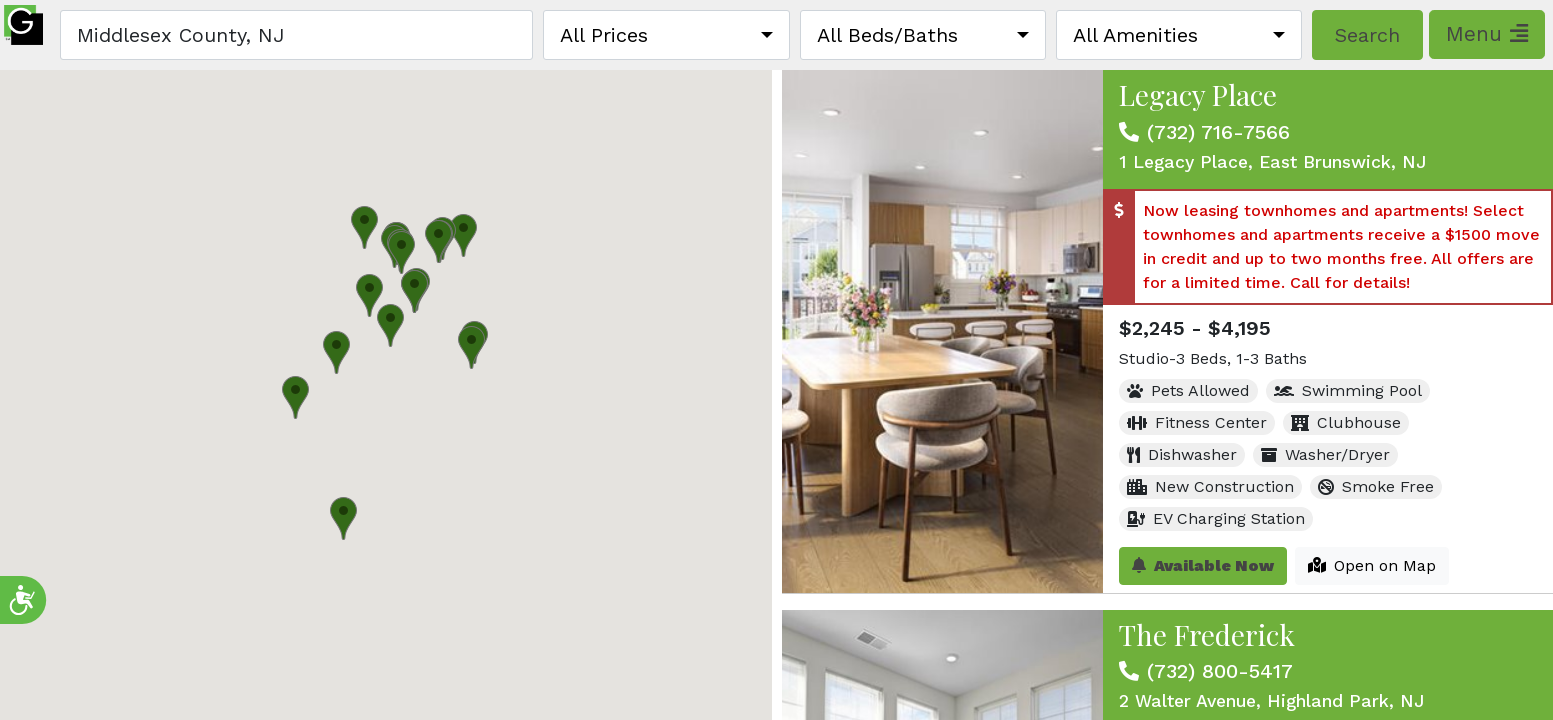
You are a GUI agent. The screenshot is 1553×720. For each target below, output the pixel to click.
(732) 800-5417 (1220, 671)
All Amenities (1135, 35)
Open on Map (1372, 565)
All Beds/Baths (887, 35)
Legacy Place (1198, 94)
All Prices (604, 35)
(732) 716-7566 (1218, 132)
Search (1367, 35)
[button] (390, 325)
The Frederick (1207, 634)
